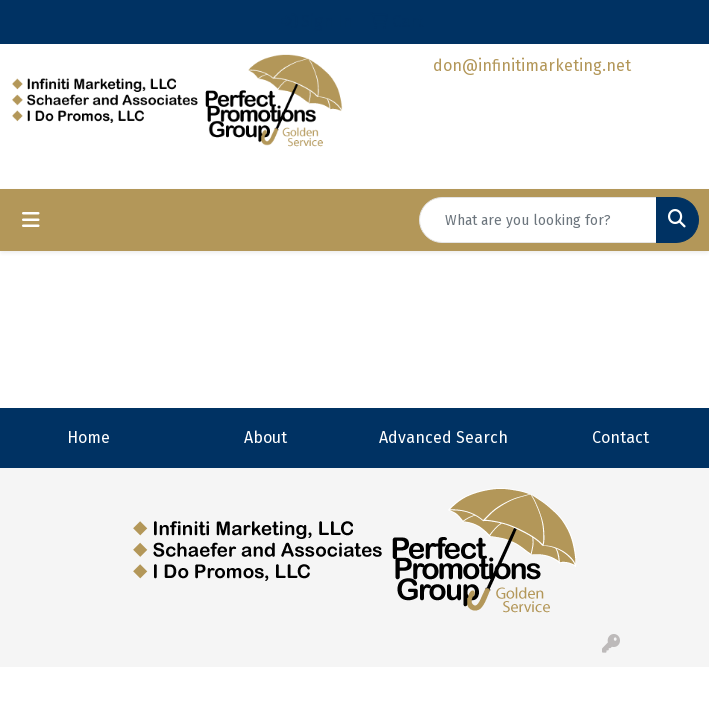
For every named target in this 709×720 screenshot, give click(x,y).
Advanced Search (443, 437)
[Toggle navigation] (31, 220)
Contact (620, 437)
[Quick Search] (538, 220)
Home (88, 437)
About (265, 437)
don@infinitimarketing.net (532, 65)
